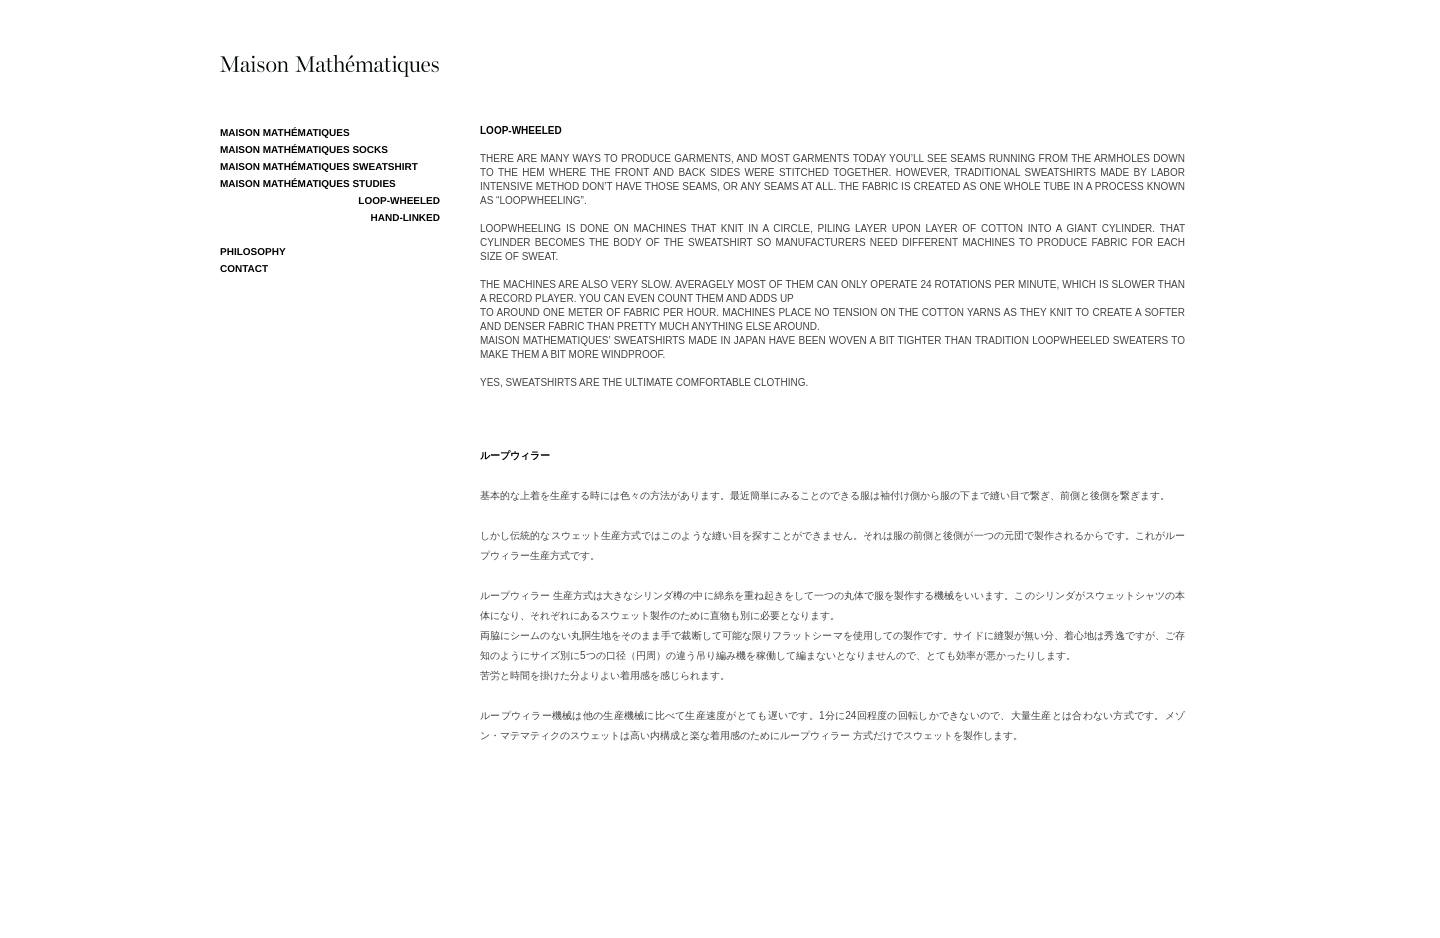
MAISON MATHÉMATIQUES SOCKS (304, 150)
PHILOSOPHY (253, 252)
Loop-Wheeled (399, 201)
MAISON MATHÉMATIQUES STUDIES (308, 184)
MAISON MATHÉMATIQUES (285, 133)
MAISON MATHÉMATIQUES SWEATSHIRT (319, 167)
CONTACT (244, 269)
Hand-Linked (405, 218)
